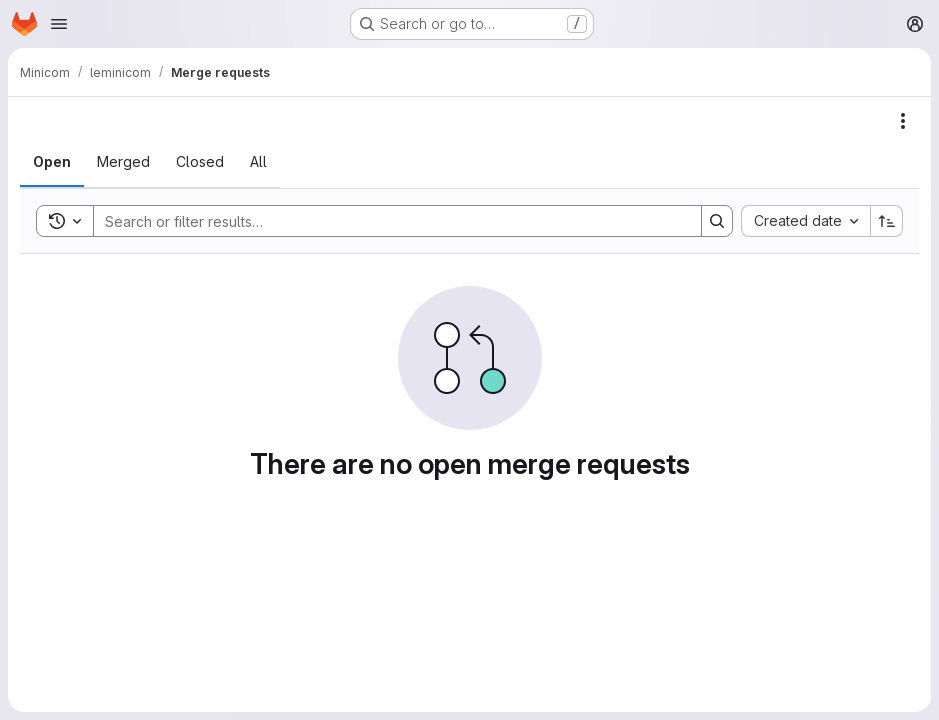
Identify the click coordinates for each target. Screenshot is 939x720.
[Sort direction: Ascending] (887, 221)
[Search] (387, 221)
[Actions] (903, 121)
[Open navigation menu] (59, 24)
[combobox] (805, 221)
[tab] (52, 162)
